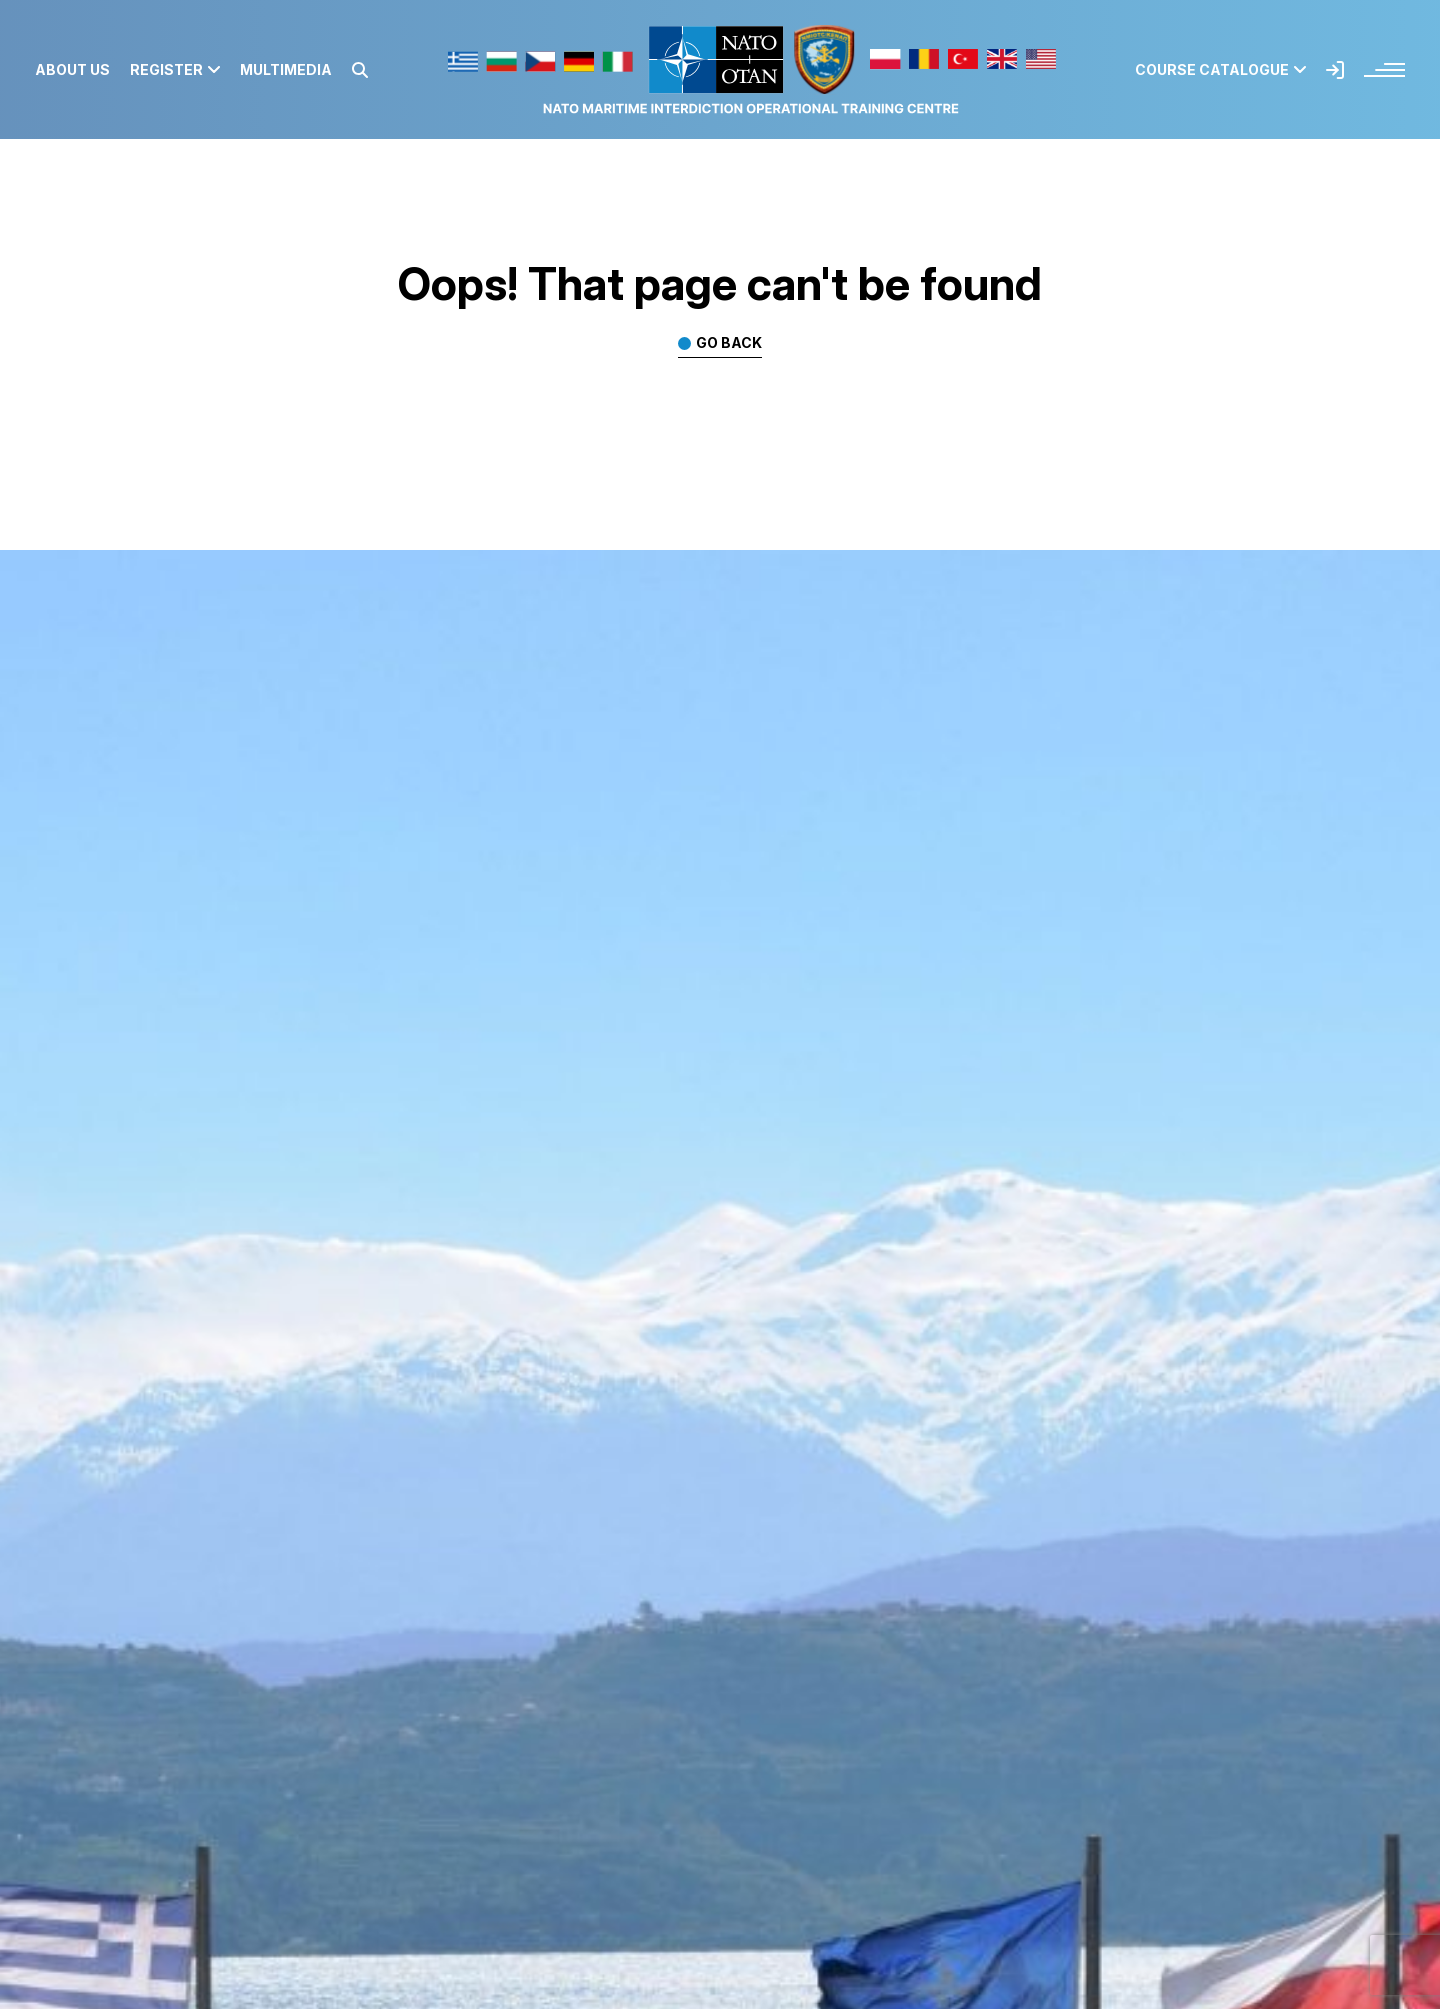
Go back (729, 343)
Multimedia (286, 70)
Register (175, 70)
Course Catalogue (1220, 70)
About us (72, 70)
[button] (360, 70)
